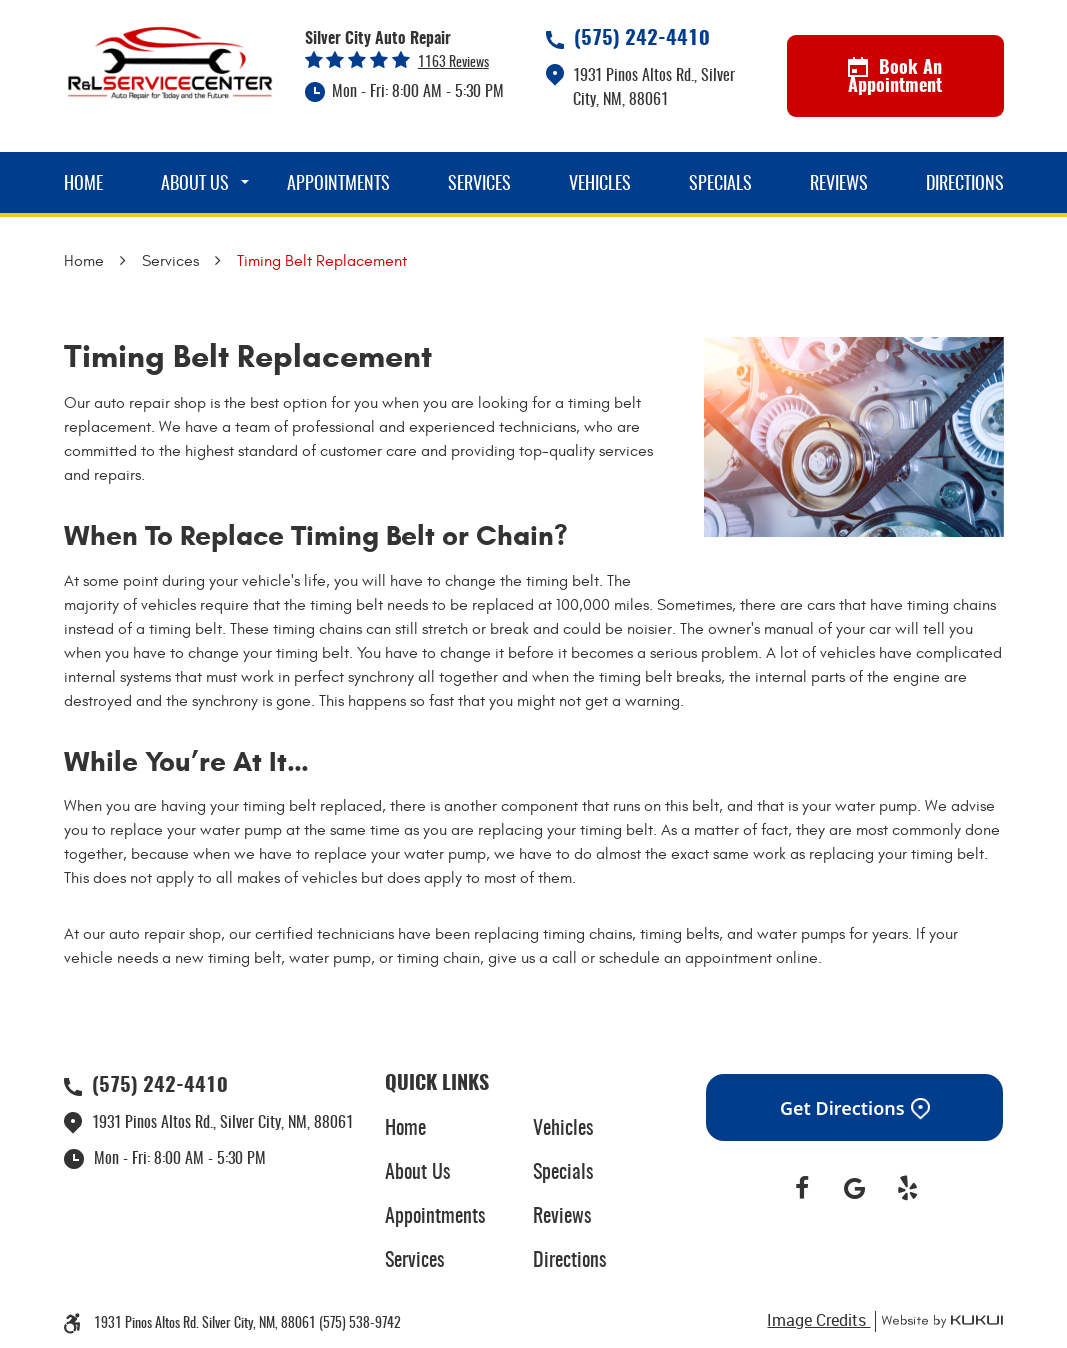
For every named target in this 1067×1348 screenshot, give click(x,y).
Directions (965, 185)
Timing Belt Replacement (322, 261)
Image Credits (818, 1320)
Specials (720, 185)
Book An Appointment (895, 77)
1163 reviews (453, 63)
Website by (939, 1321)
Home (83, 185)
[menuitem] (83, 182)
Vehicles (600, 185)
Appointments (338, 185)
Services (479, 185)
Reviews (839, 185)
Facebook (802, 1189)
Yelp (907, 1189)
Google (854, 1189)
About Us (195, 185)
